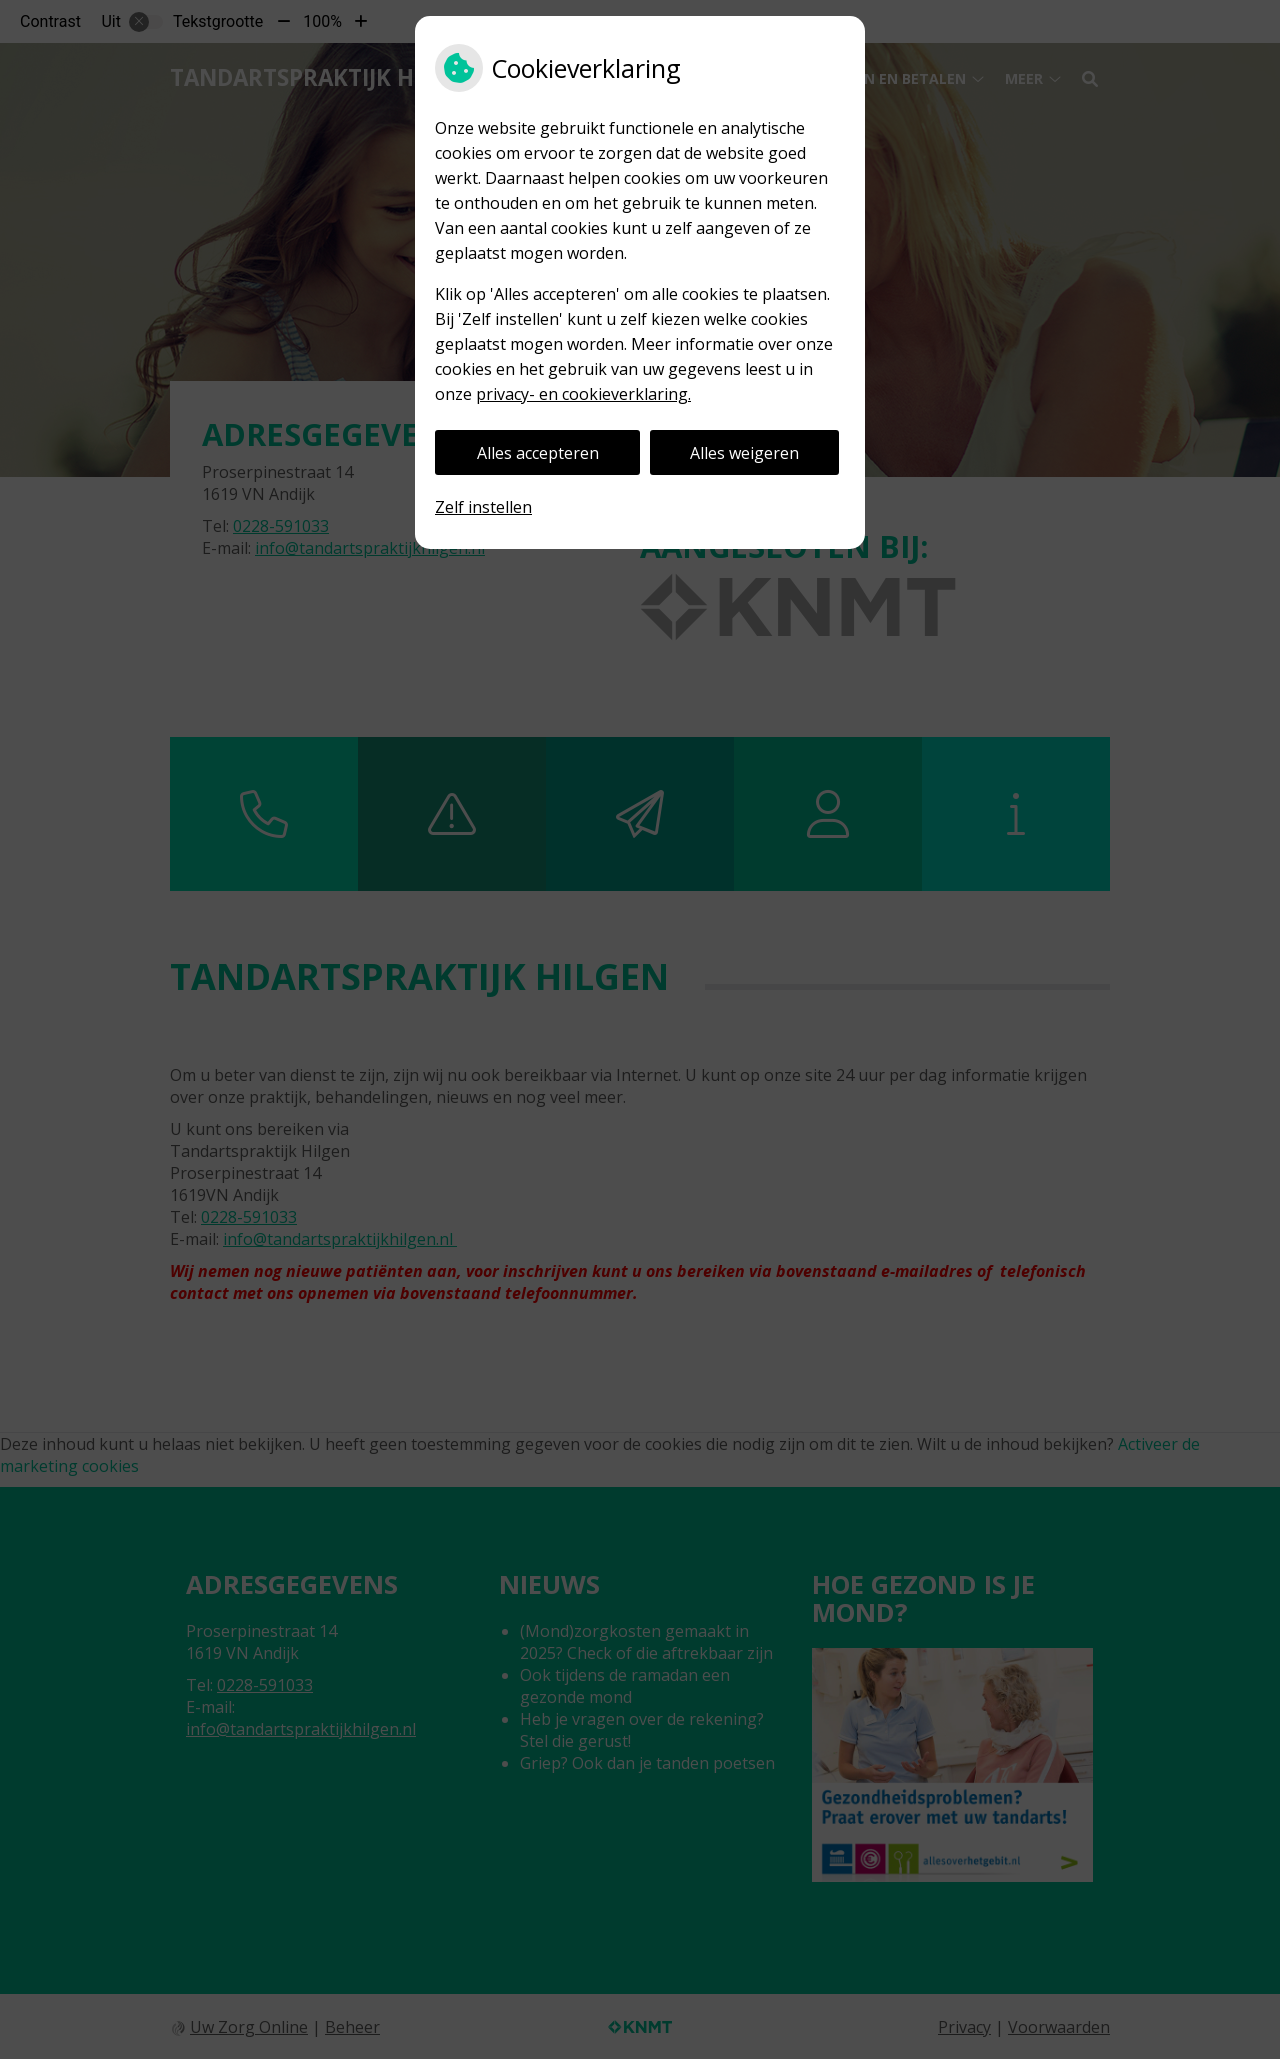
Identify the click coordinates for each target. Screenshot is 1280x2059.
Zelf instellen (483, 507)
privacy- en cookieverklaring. (583, 394)
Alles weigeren (744, 453)
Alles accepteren (538, 453)
